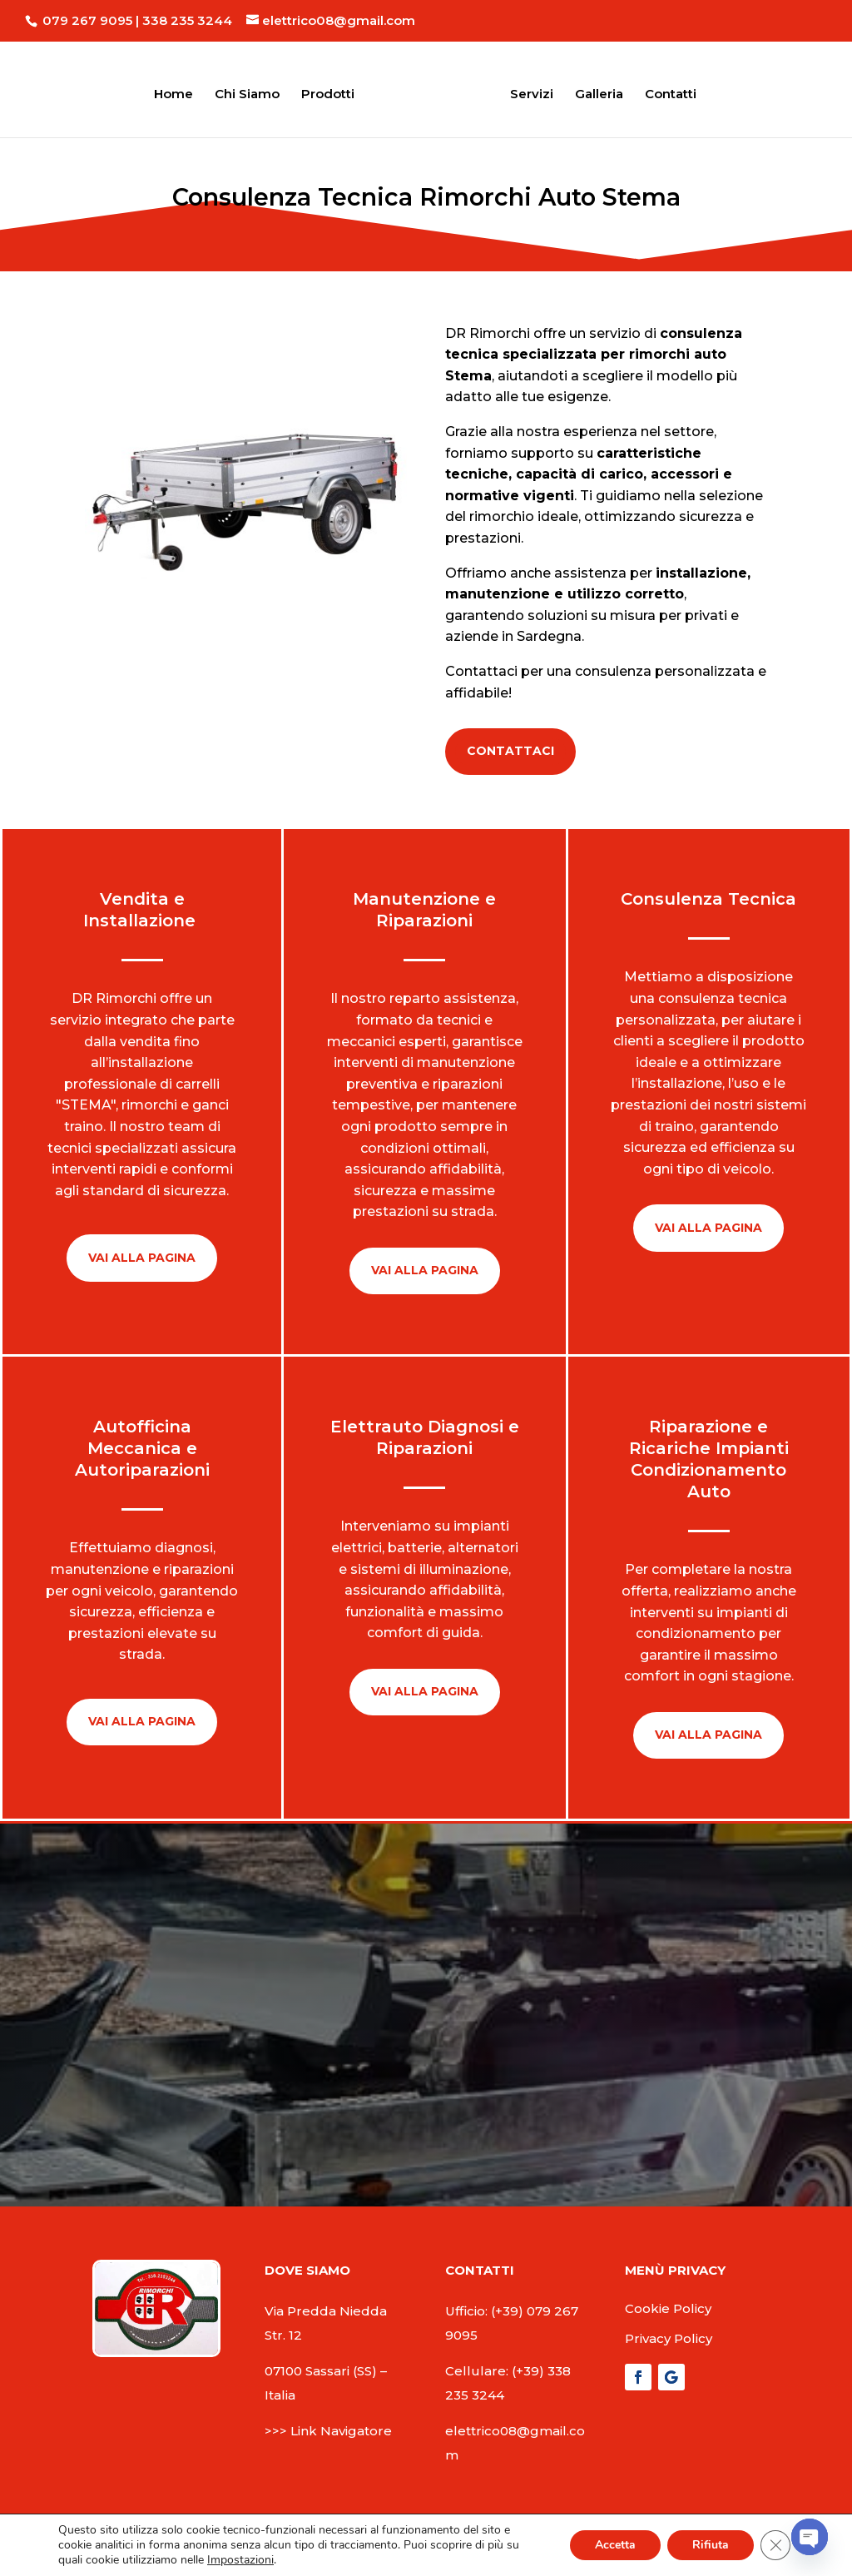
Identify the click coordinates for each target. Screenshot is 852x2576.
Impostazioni (240, 2560)
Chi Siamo (252, 90)
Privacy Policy (668, 2338)
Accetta (615, 2545)
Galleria (594, 90)
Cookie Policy (668, 2308)
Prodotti (332, 90)
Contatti (665, 90)
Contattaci (510, 750)
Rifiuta (710, 2545)
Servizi (526, 90)
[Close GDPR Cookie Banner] (775, 2545)
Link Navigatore (341, 2431)
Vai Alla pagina (142, 1257)
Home (178, 90)
